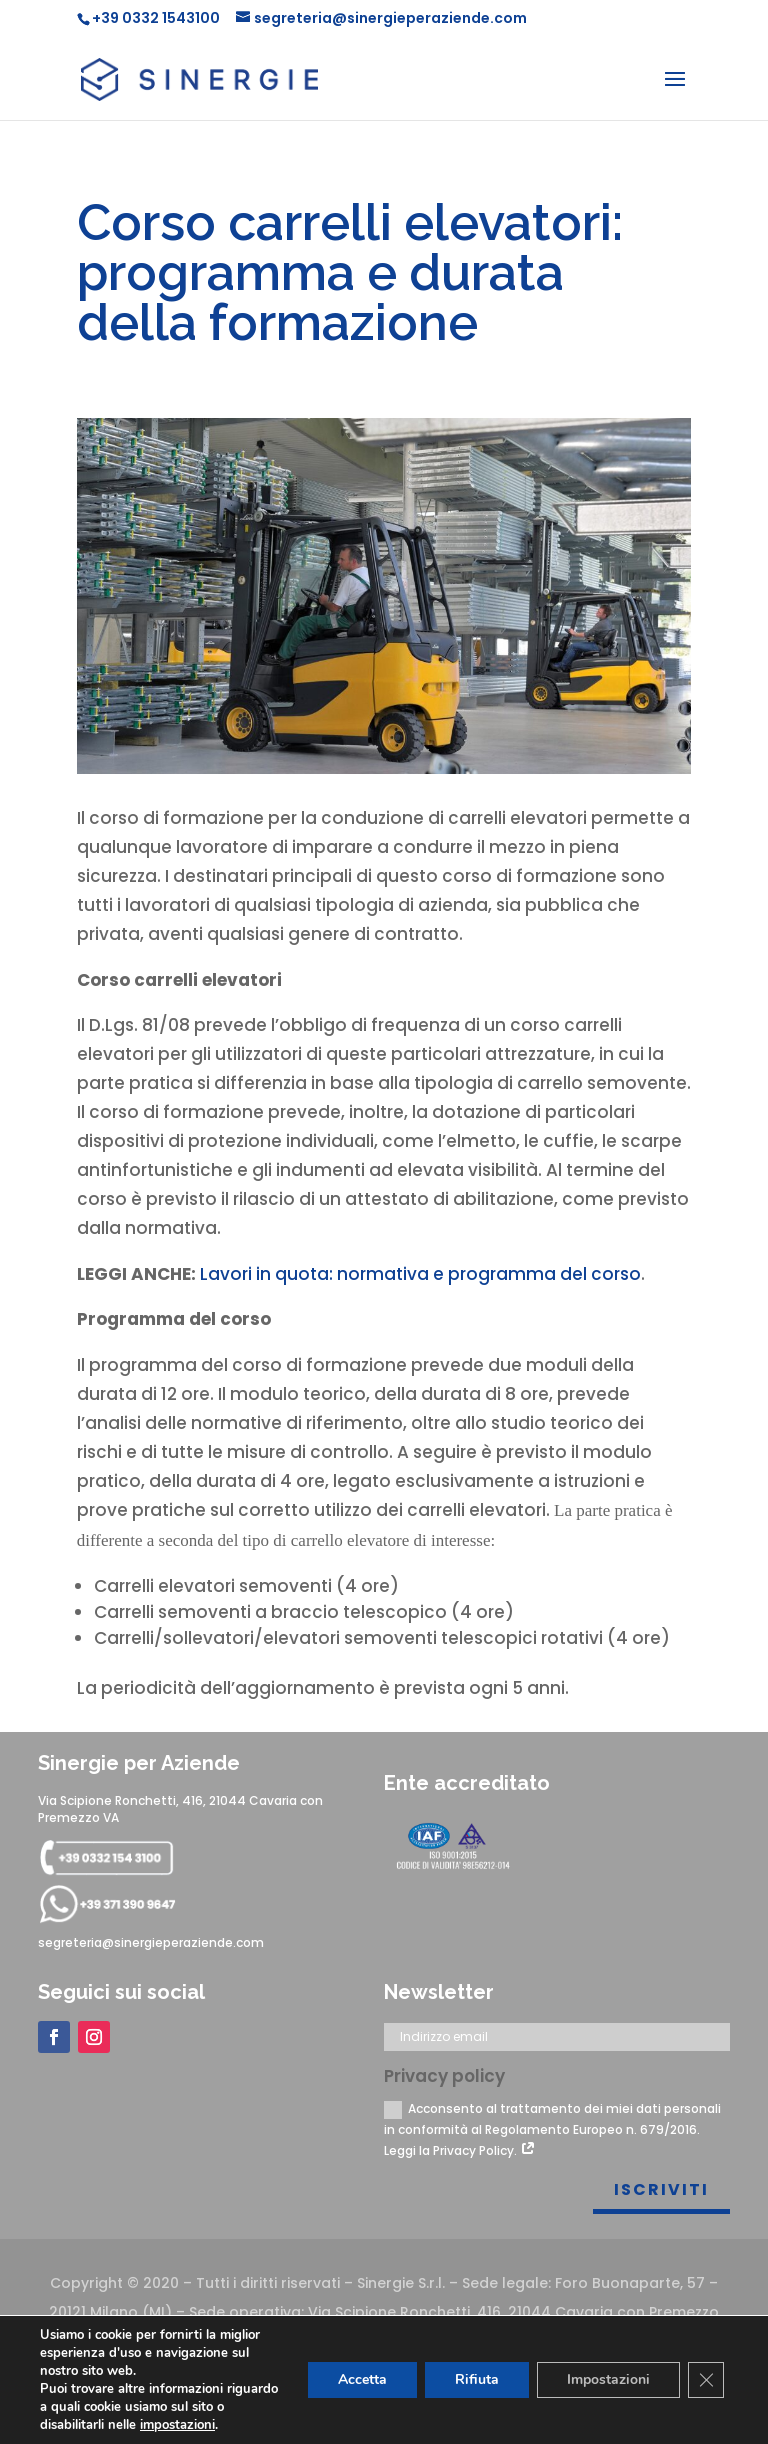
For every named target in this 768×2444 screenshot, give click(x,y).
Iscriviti (661, 2189)
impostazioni (177, 2425)
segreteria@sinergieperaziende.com (151, 1942)
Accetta (362, 2379)
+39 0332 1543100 (156, 18)
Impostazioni (608, 2379)
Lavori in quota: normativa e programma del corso (420, 1274)
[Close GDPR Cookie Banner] (706, 2380)
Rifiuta (477, 2379)
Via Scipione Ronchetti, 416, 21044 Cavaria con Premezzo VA (180, 1809)
